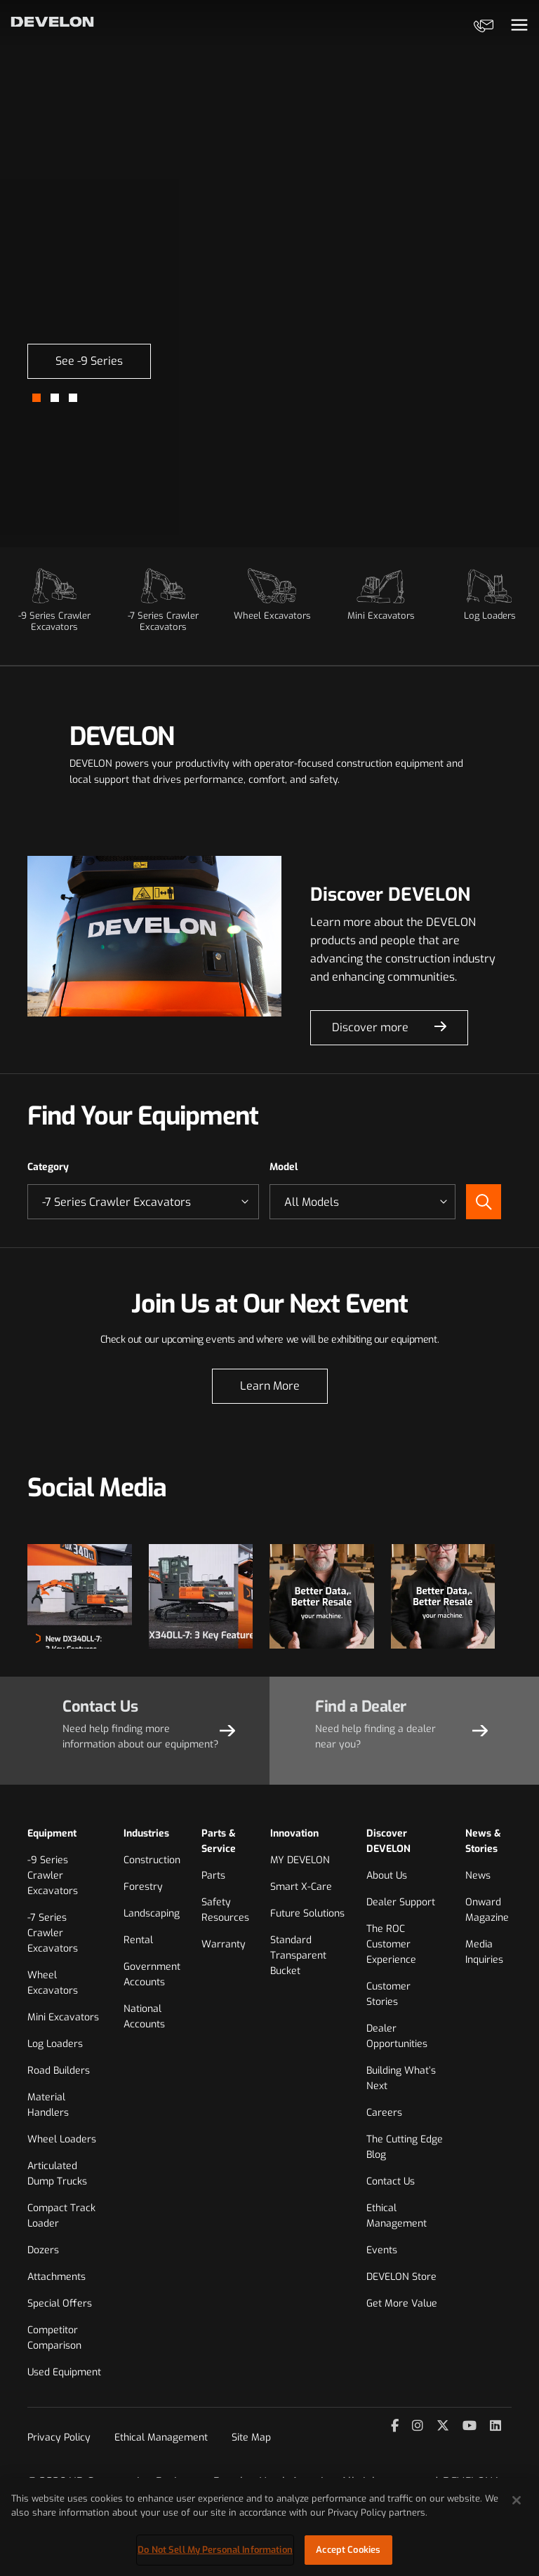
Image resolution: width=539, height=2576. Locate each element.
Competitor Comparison (54, 2337)
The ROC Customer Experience (391, 1944)
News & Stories (483, 1841)
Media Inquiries (484, 1952)
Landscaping (152, 1913)
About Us (386, 1875)
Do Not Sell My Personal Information (215, 2550)
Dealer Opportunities (396, 2036)
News (478, 1875)
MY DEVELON (300, 1860)
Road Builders (58, 2070)
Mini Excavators (63, 2017)
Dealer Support (400, 1902)
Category (48, 1167)
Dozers (43, 2250)
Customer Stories (388, 1994)
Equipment (51, 1833)
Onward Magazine (487, 1910)
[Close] (516, 2500)
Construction (152, 1860)
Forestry (143, 1886)
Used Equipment (64, 2372)
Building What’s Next (401, 2078)
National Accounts (144, 2016)
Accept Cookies (348, 2550)
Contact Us (390, 2181)
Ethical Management (396, 2215)
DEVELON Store (401, 2276)
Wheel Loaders (61, 2139)
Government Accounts (152, 1974)
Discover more (370, 1027)
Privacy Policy (59, 2437)
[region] (269, 2527)
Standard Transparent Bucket (298, 1955)
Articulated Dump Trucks (57, 2173)
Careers (384, 2112)
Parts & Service (218, 1841)
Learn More (270, 1385)
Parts (213, 1875)
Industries (146, 1833)
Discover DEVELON (388, 1841)
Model (284, 1167)
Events (381, 2250)
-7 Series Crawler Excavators (52, 1933)
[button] (36, 397)
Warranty (223, 1944)
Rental (138, 1940)
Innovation (294, 1833)
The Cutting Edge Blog (404, 2147)
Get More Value (401, 2303)
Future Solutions (307, 1913)
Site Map (251, 2437)
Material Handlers (48, 2105)
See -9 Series (89, 361)
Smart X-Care (301, 1886)
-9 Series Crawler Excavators (52, 1875)
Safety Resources (225, 1910)
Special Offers (59, 2303)
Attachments (56, 2276)
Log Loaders (55, 2044)
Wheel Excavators (52, 1982)
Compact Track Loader (61, 2215)
